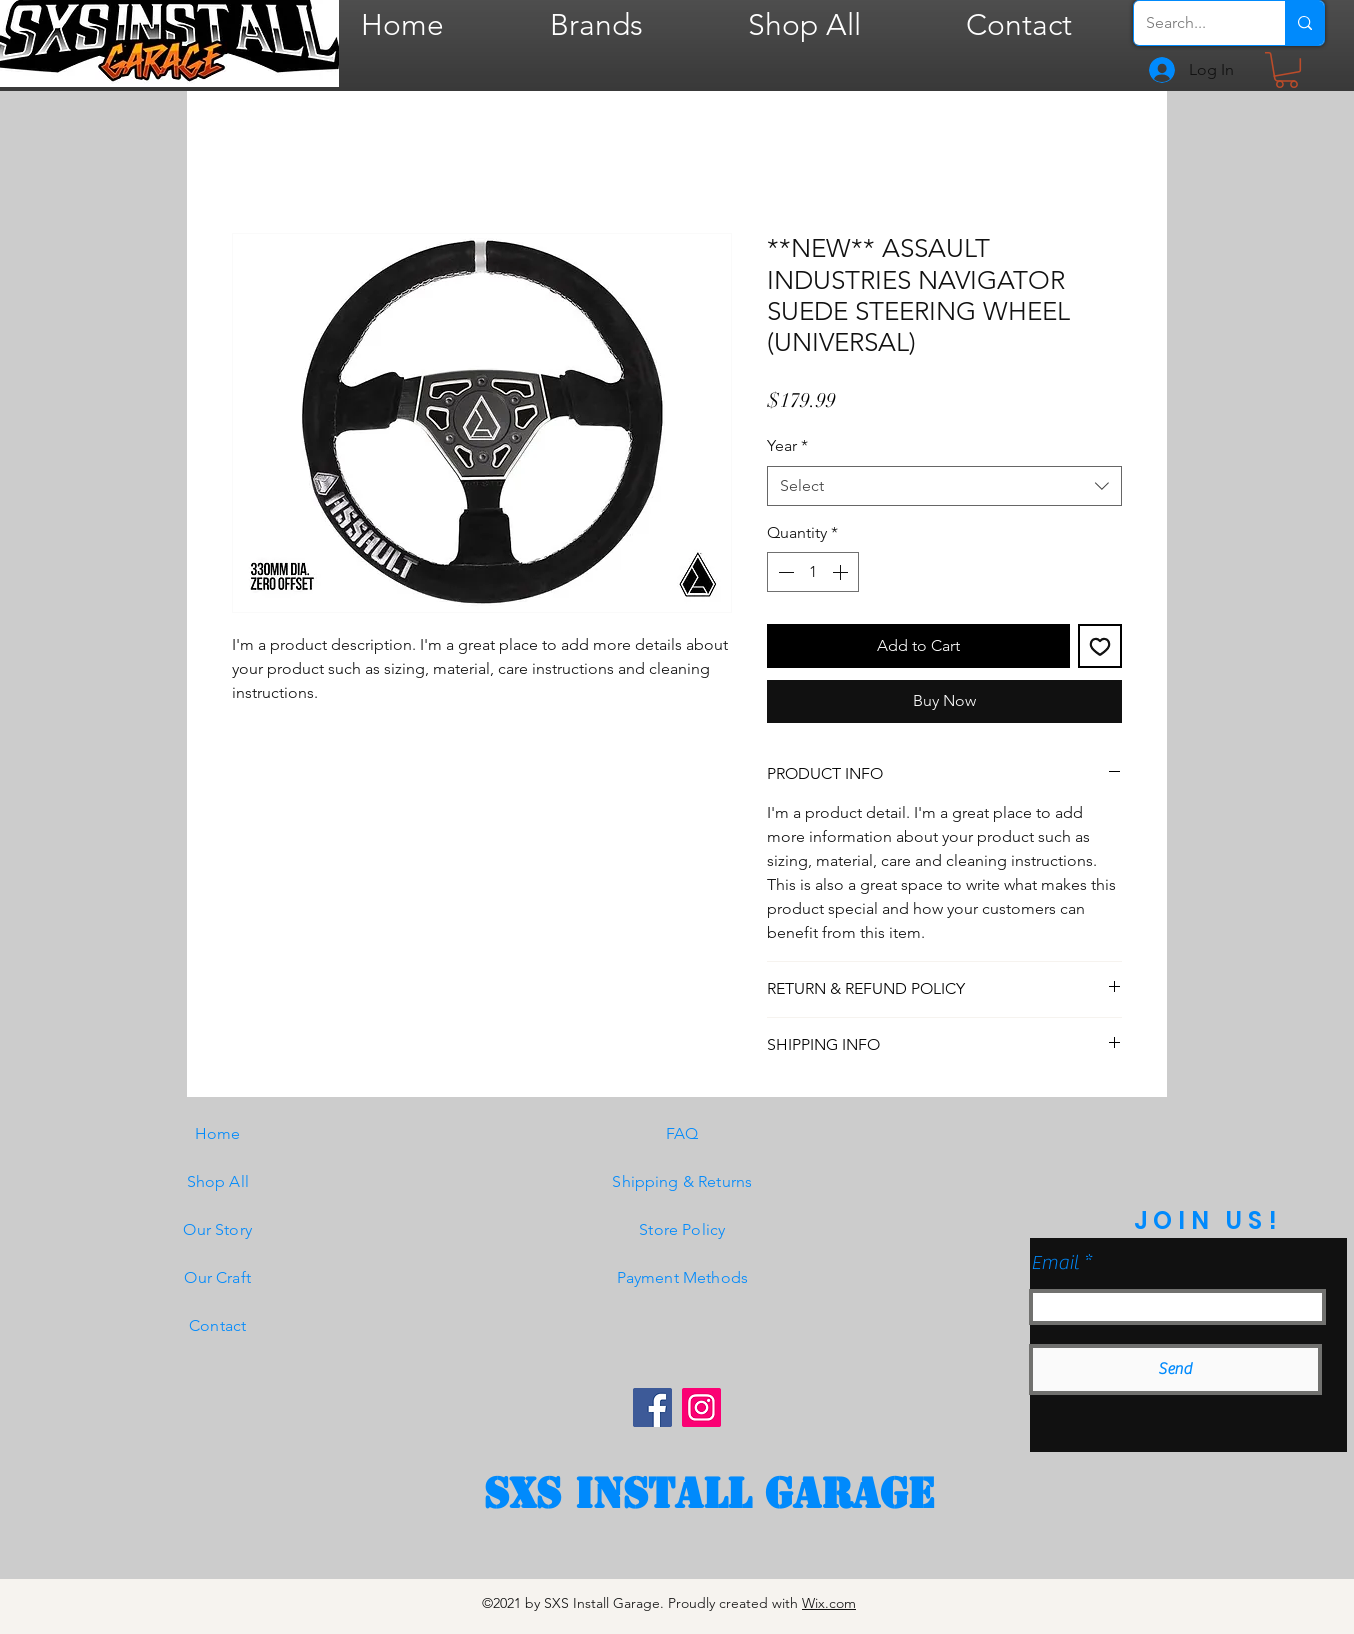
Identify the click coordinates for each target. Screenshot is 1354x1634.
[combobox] (944, 486)
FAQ (682, 1133)
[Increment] (842, 572)
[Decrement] (784, 572)
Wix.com (829, 1603)
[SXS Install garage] (709, 1494)
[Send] (1175, 1369)
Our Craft (217, 1277)
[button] (1286, 70)
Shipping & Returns (682, 1181)
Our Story (217, 1229)
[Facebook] (652, 1407)
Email (1055, 1263)
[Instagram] (701, 1407)
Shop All (218, 1181)
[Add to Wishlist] (1100, 646)
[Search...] (1194, 23)
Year (787, 445)
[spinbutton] (813, 572)
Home (218, 1133)
